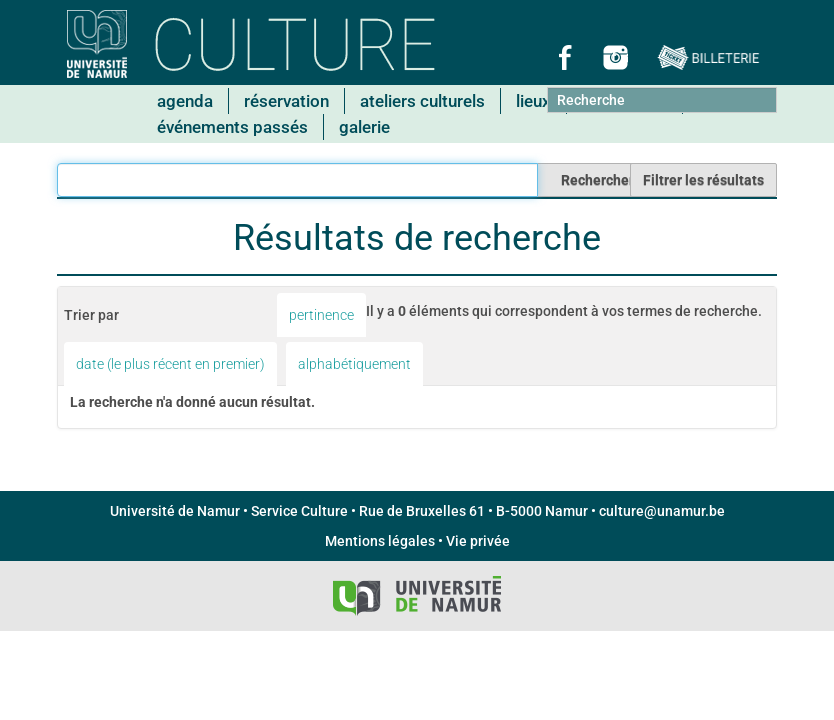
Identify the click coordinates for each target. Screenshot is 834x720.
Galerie (364, 127)
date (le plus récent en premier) (170, 364)
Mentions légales (380, 541)
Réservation (286, 101)
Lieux (533, 101)
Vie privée (478, 541)
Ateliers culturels (422, 101)
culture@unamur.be (662, 511)
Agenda (185, 101)
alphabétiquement (354, 364)
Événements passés (232, 127)
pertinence (321, 315)
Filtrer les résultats (703, 180)
